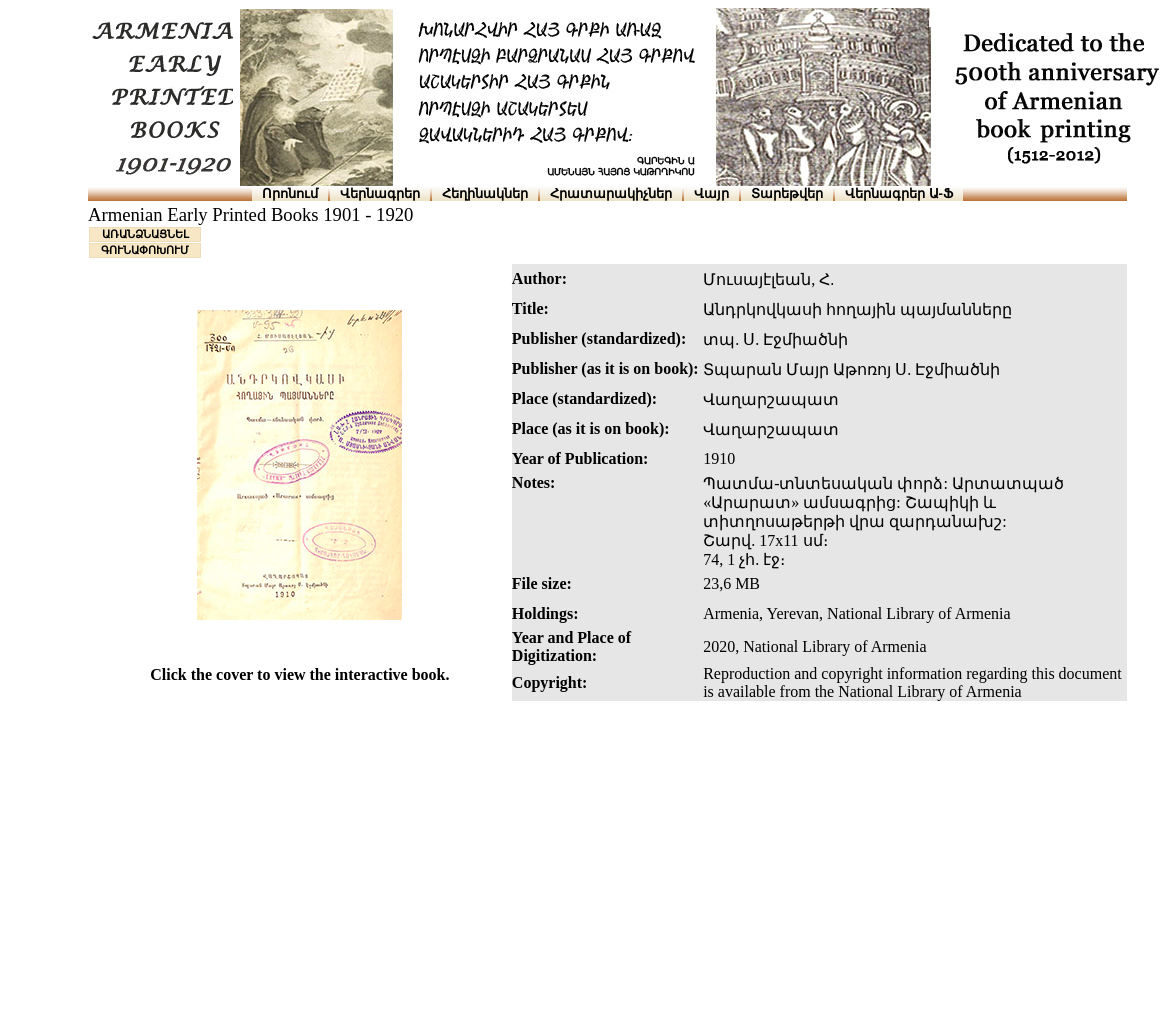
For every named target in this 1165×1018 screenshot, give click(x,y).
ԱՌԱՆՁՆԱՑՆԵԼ (145, 234)
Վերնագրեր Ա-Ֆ (899, 193)
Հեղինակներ (485, 193)
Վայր (711, 193)
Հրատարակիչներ (611, 193)
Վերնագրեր (380, 193)
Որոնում (290, 193)
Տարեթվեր (787, 193)
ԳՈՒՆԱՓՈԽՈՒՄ (145, 250)
